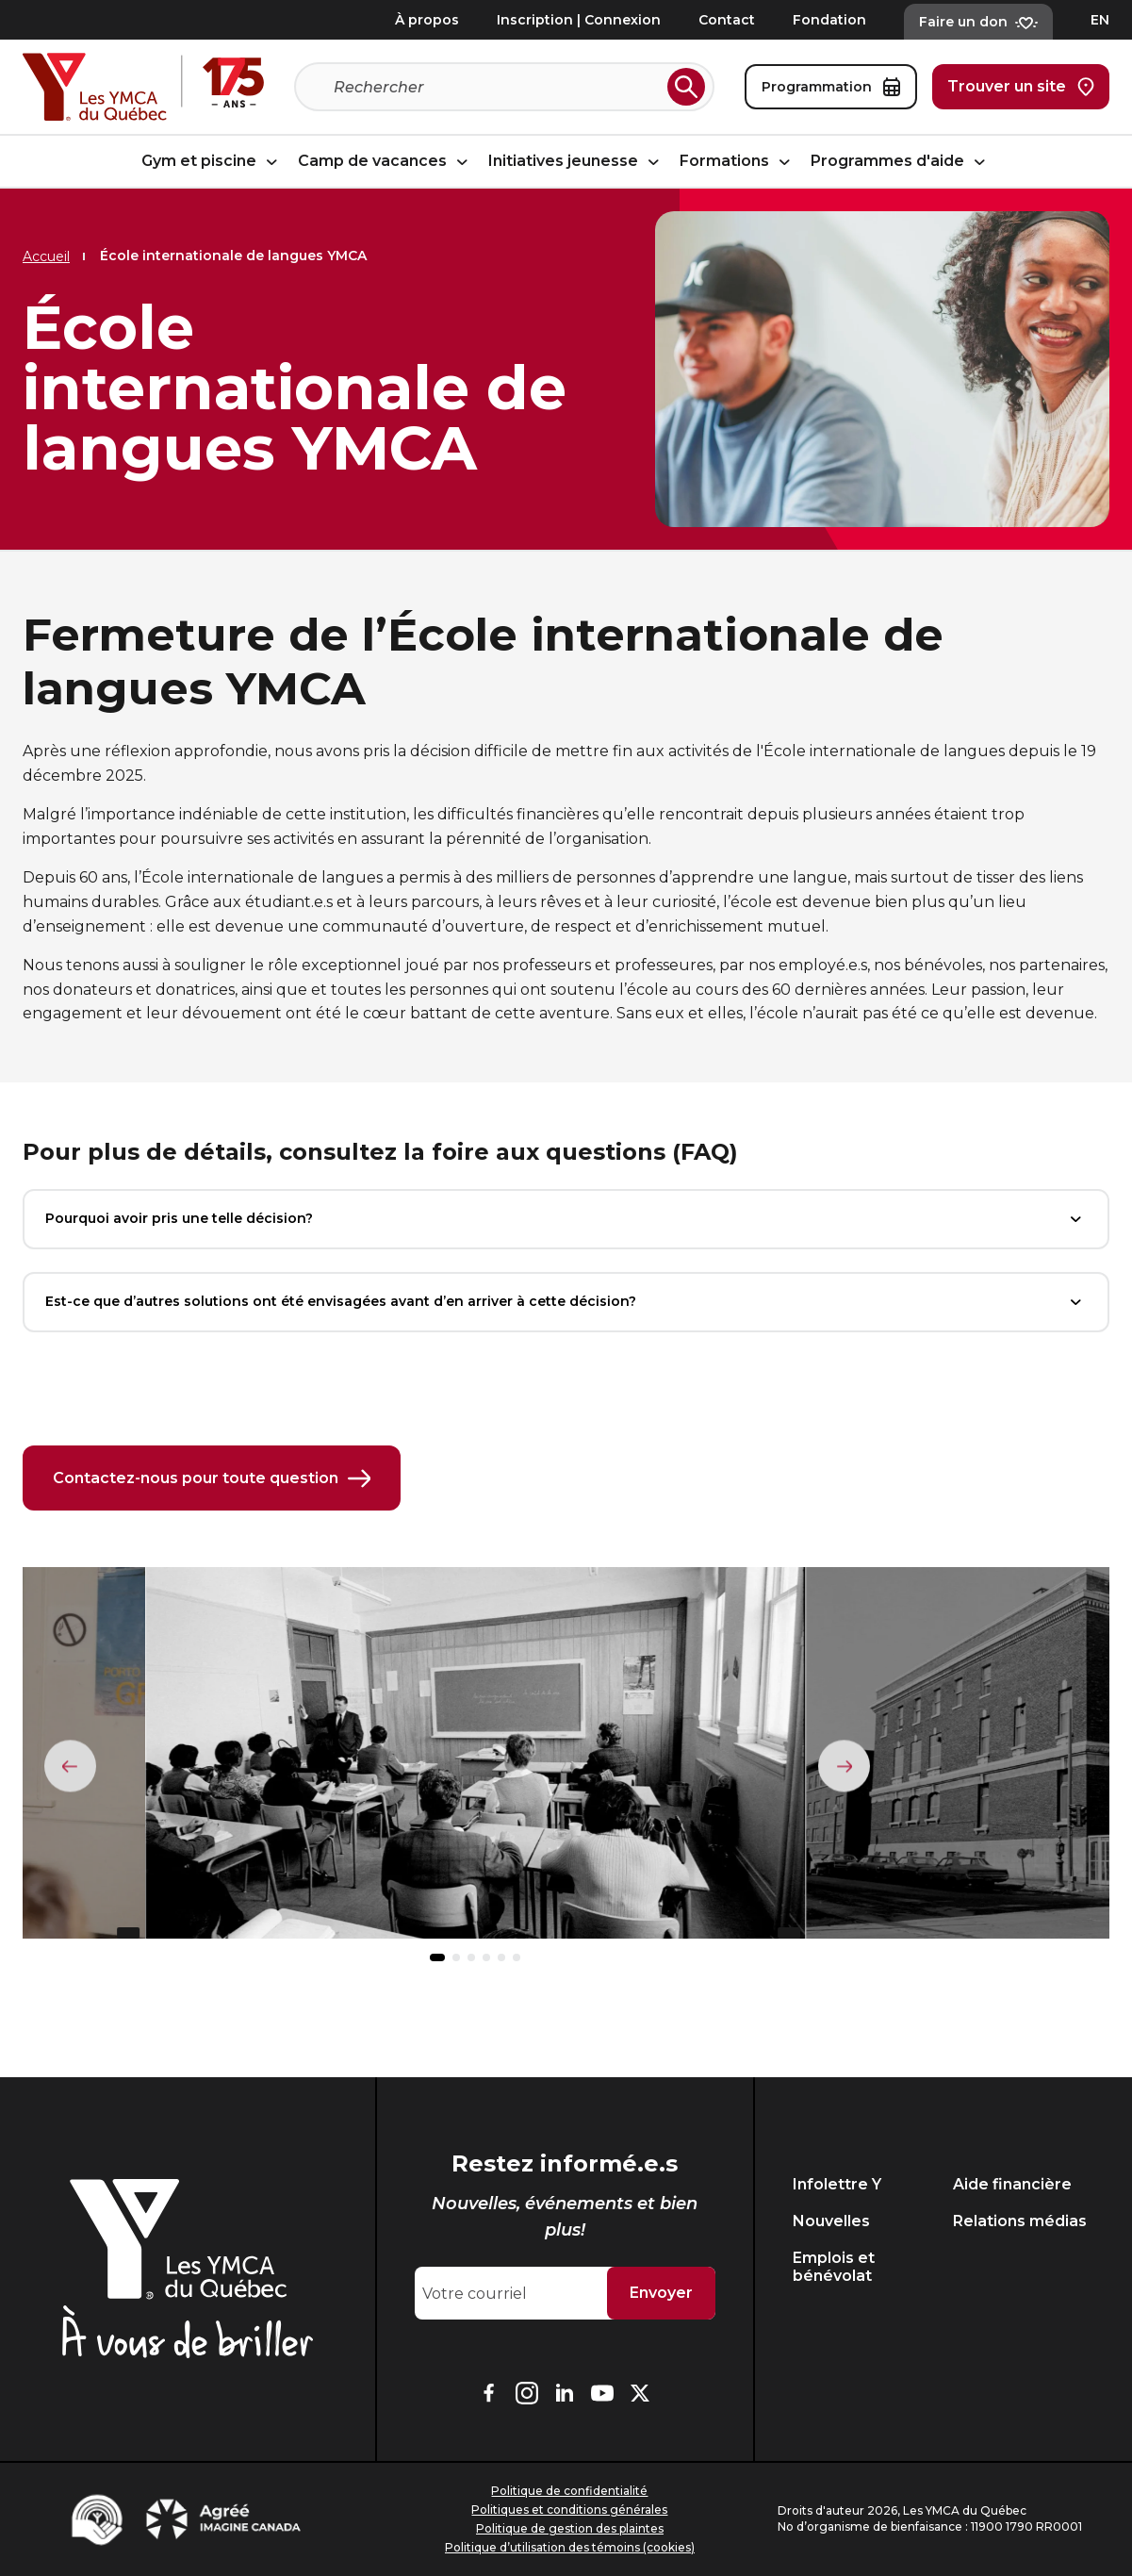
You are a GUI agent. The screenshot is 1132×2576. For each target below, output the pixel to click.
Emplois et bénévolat (834, 2267)
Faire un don (978, 21)
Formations (738, 162)
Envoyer (661, 2293)
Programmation (831, 86)
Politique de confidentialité (569, 2491)
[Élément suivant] (843, 1767)
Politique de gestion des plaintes (570, 2528)
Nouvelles (831, 2221)
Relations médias (1020, 2221)
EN (1100, 19)
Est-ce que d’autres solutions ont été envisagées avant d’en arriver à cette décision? (566, 1302)
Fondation (829, 19)
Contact (726, 19)
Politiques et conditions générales (569, 2509)
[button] (437, 1960)
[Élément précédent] (70, 1767)
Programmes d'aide (901, 162)
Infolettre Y (837, 2184)
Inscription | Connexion (579, 19)
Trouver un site (1020, 86)
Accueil (46, 256)
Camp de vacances (385, 162)
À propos (427, 19)
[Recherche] (496, 86)
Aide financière (1012, 2184)
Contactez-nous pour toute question (211, 1479)
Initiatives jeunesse (576, 162)
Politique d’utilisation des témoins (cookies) (570, 2547)
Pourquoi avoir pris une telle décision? (566, 1219)
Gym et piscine (212, 162)
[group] (475, 1763)
